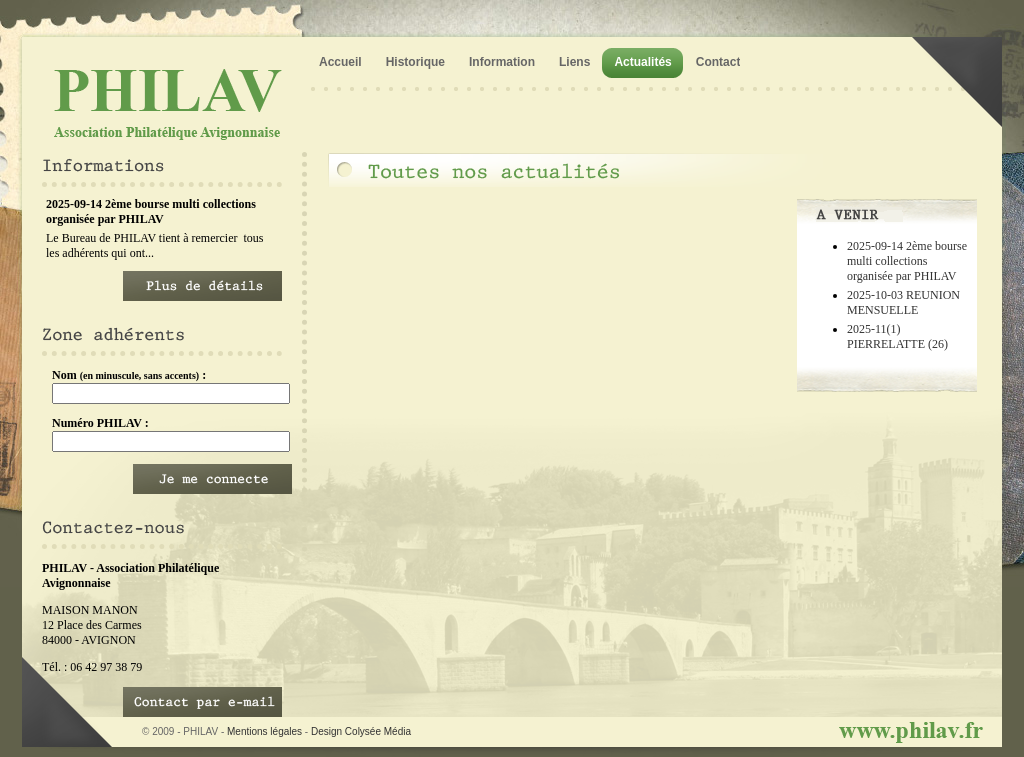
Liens (574, 62)
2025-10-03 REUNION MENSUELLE (903, 302)
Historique (415, 62)
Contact (718, 62)
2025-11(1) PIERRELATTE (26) (897, 336)
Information (502, 62)
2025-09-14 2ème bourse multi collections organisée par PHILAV (907, 261)
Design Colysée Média (361, 731)
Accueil (340, 62)
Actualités (642, 62)
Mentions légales (264, 731)
